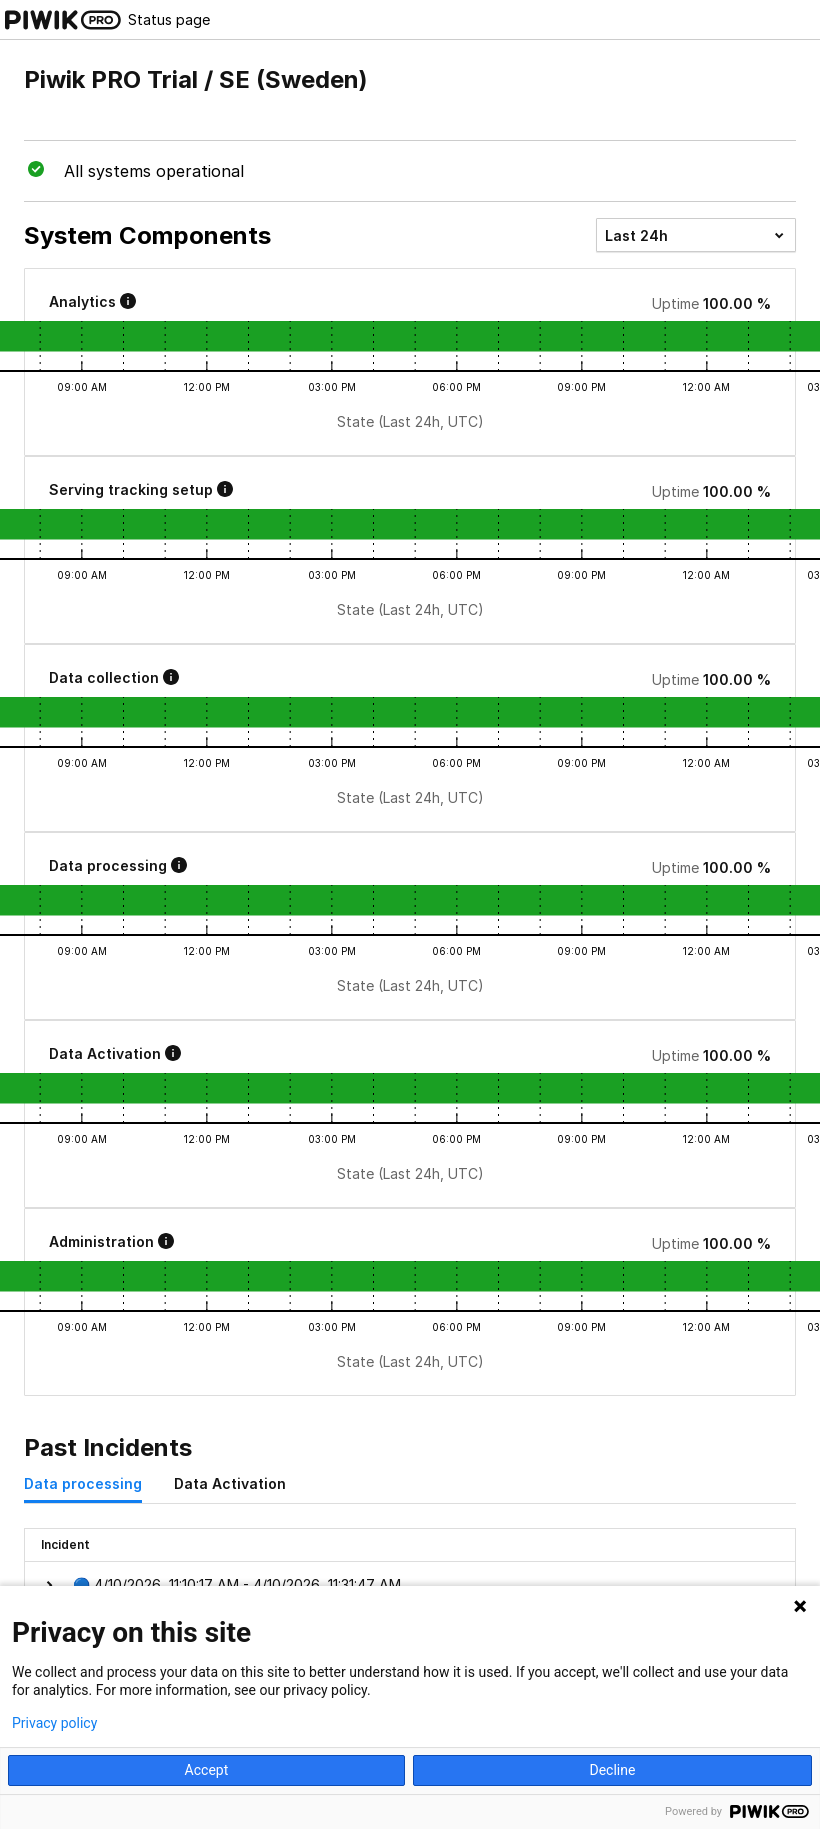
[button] (410, 1585)
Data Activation (230, 1483)
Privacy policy (54, 1723)
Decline (612, 1770)
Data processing (83, 1483)
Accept (207, 1770)
